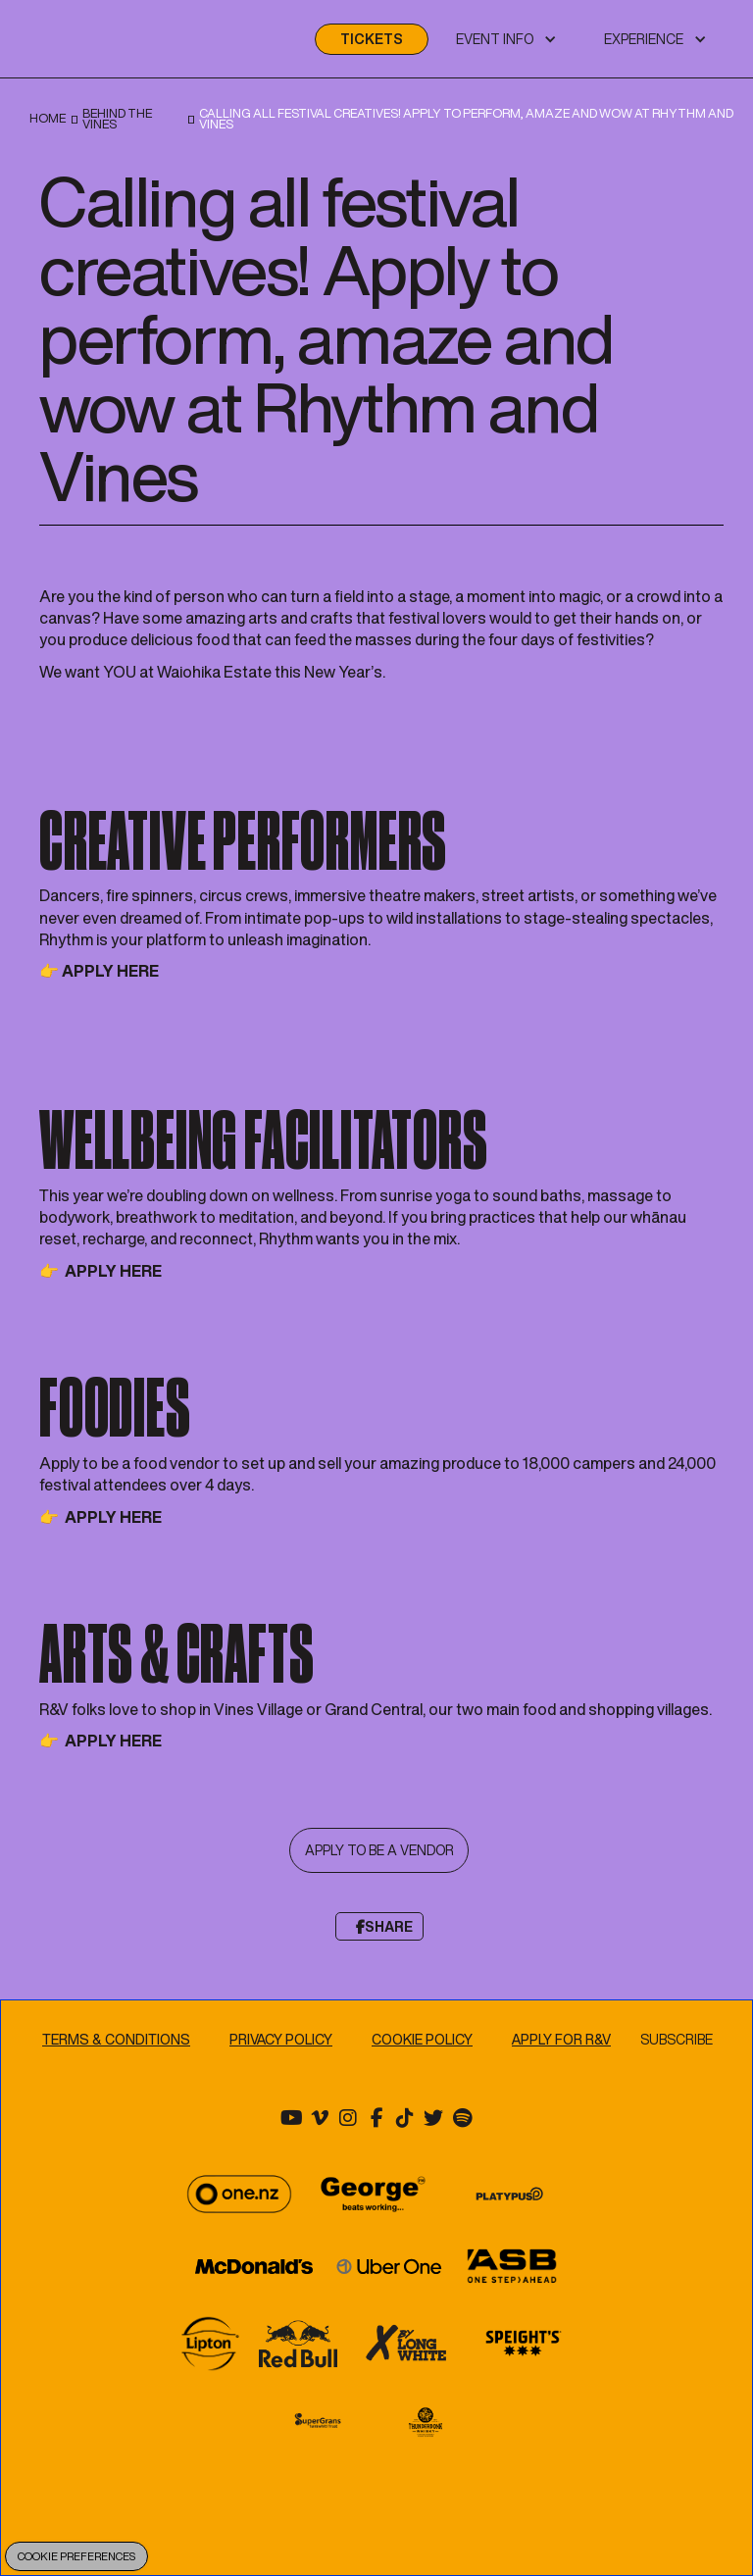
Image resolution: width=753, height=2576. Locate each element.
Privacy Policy (280, 2039)
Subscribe (678, 2039)
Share (384, 1926)
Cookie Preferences (76, 2556)
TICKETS (371, 39)
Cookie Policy (422, 2039)
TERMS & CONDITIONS (116, 2039)
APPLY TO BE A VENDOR (379, 1851)
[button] (506, 38)
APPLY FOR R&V (561, 2039)
